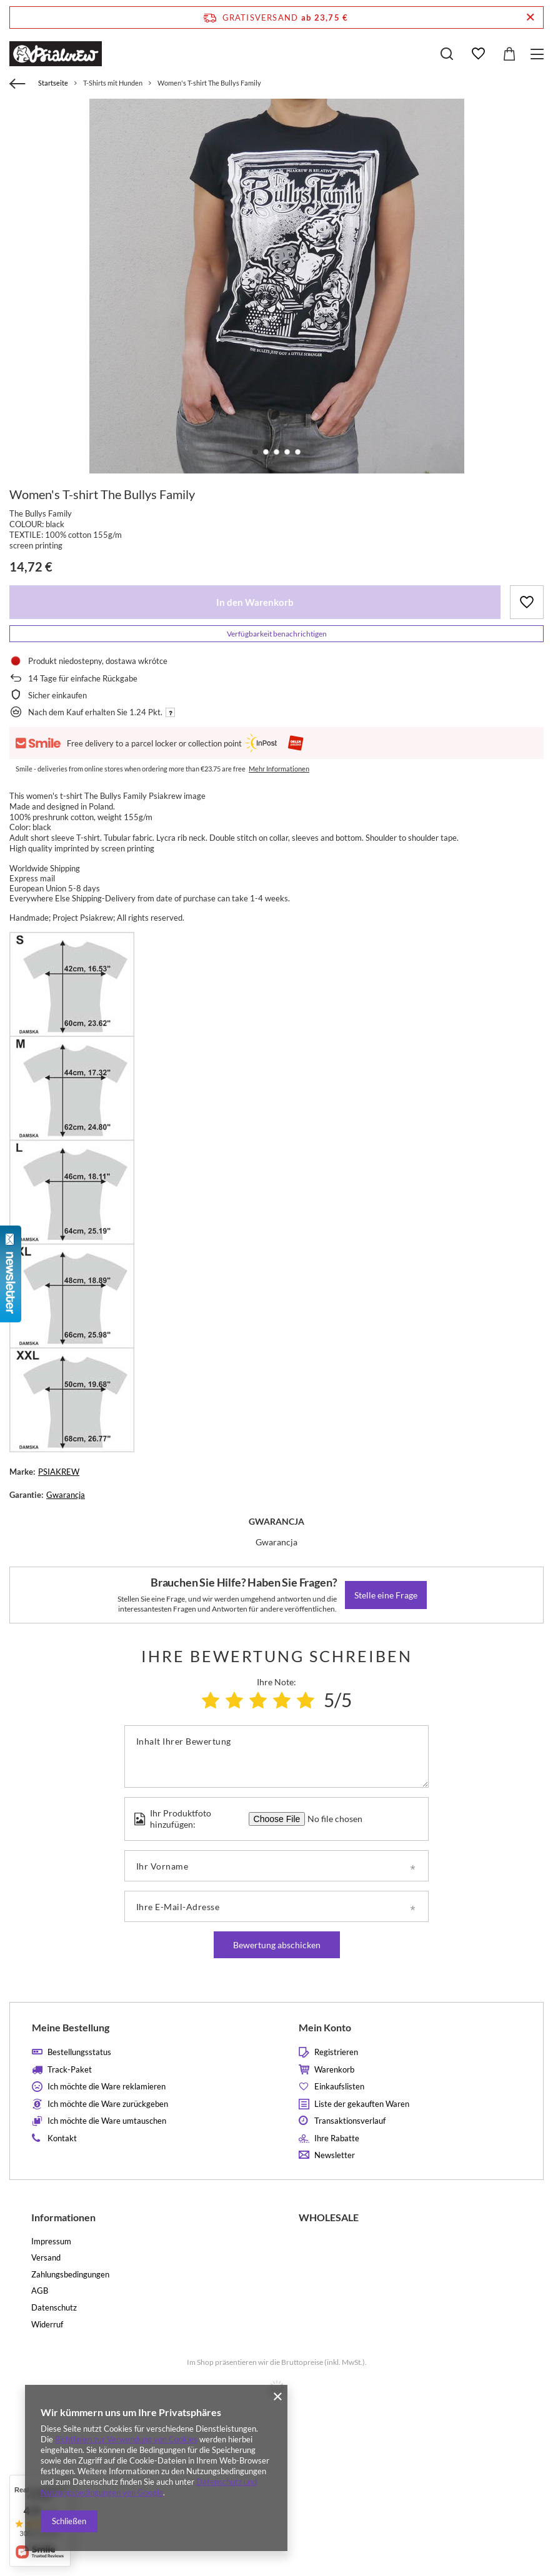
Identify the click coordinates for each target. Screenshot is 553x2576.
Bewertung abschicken (277, 1944)
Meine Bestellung (70, 2027)
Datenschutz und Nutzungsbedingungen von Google (149, 2487)
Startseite (53, 83)
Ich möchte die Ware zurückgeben (107, 2104)
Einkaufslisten (339, 2086)
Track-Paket (69, 2069)
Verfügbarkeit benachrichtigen (277, 633)
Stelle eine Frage (385, 1595)
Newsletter (334, 2155)
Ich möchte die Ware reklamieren (106, 2086)
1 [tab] (255, 452)
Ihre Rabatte (336, 2138)
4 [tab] (287, 452)
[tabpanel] (276, 286)
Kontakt (62, 2138)
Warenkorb (334, 2069)
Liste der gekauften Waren (361, 2104)
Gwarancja (65, 1495)
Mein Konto (325, 2027)
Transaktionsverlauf (350, 2121)
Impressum (51, 2241)
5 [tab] (298, 452)
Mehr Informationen (279, 768)
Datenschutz (54, 2307)
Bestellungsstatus (79, 2052)
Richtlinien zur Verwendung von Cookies (126, 2439)
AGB (39, 2291)
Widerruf (47, 2324)
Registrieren (336, 2052)
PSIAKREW (58, 1472)
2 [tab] (266, 452)
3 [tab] (276, 452)
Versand (46, 2257)
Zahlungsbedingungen (70, 2274)
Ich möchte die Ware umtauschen (106, 2121)
